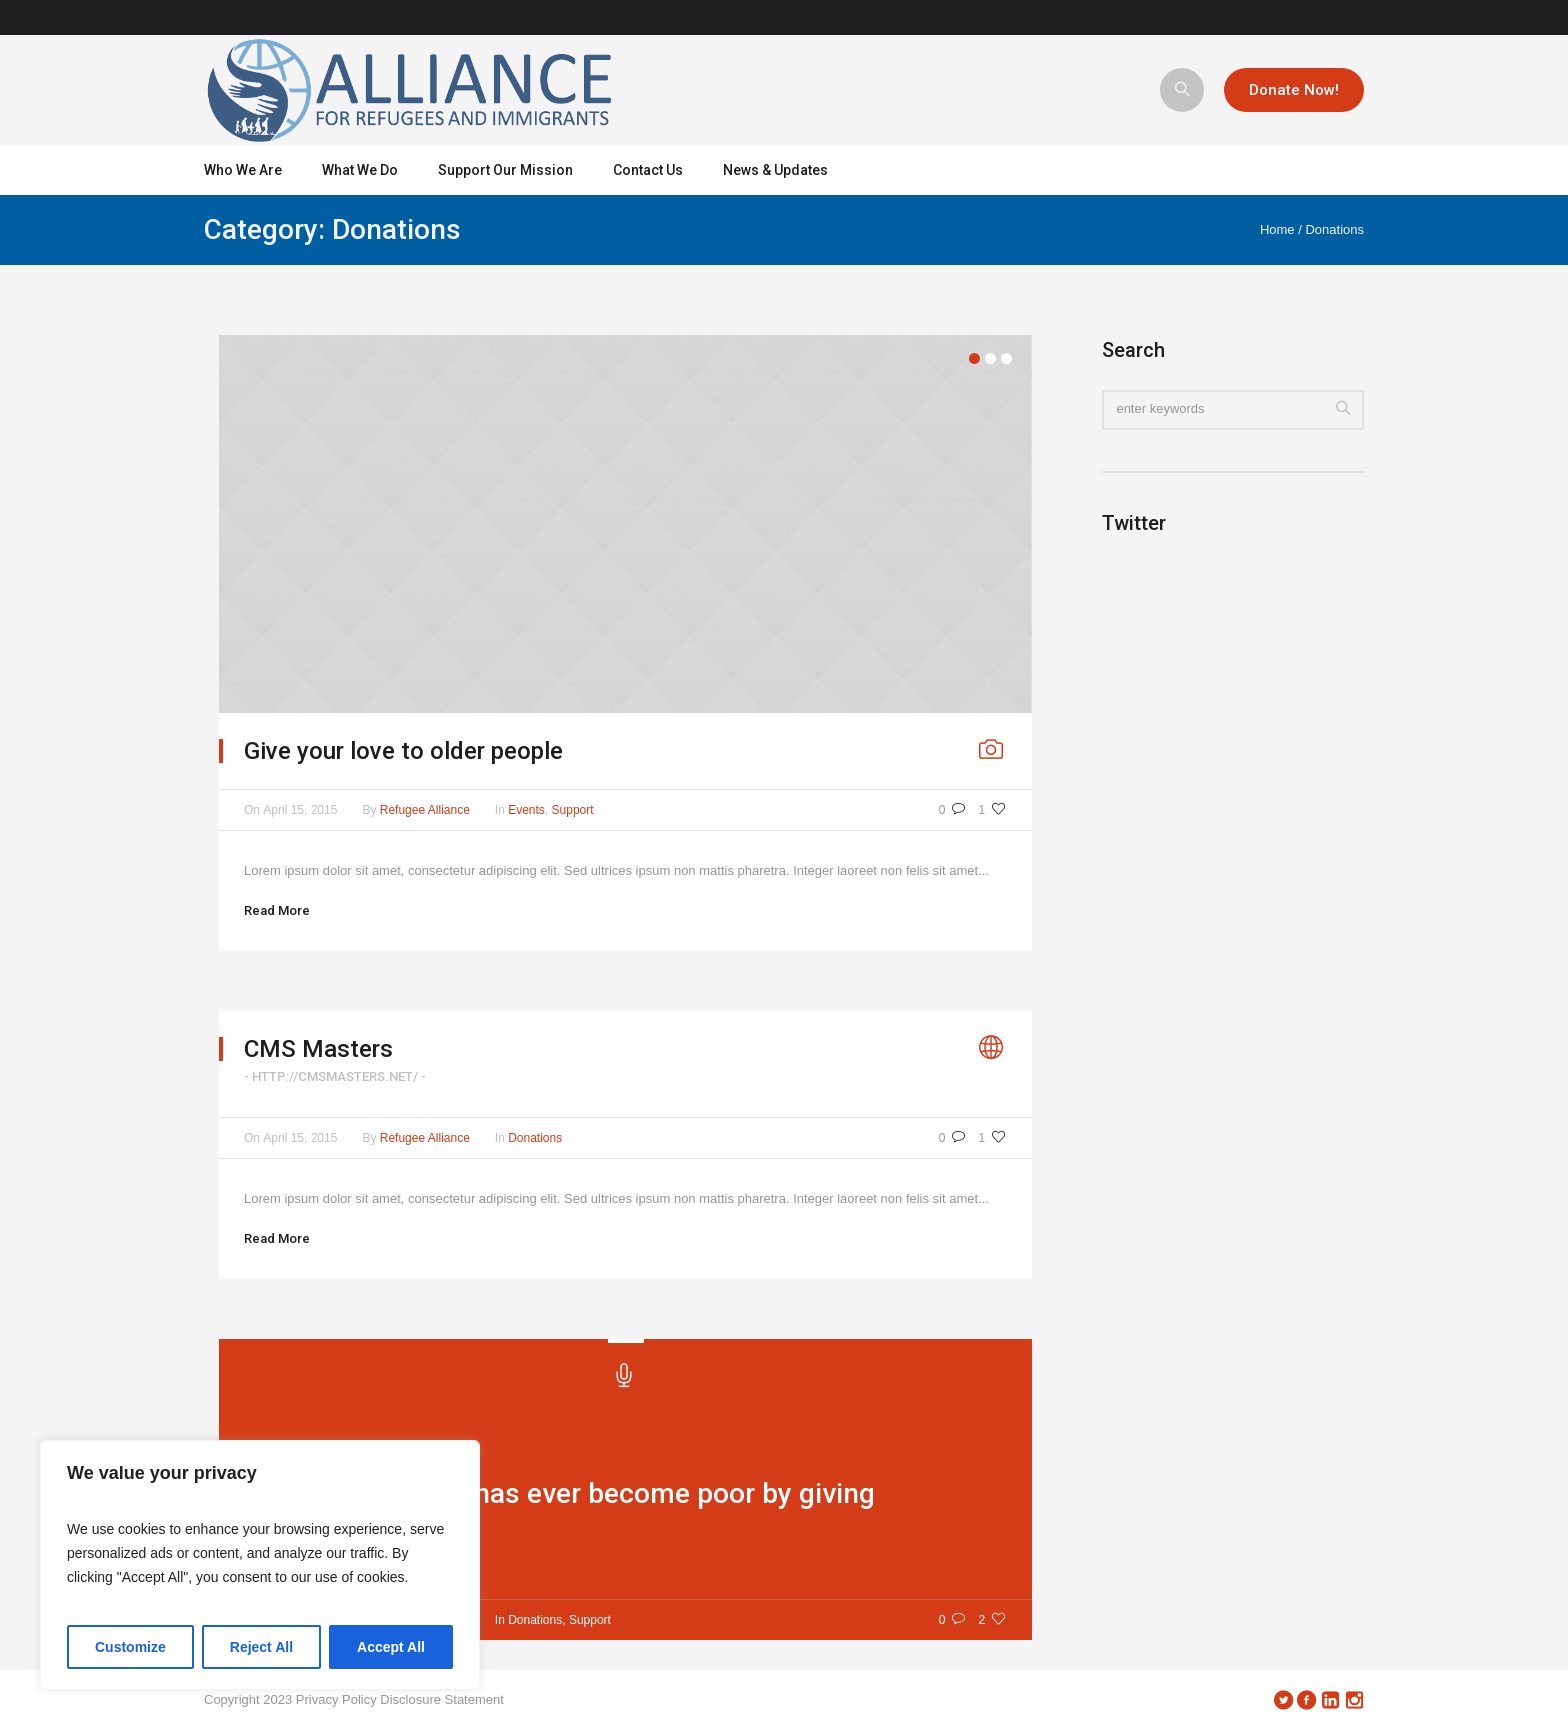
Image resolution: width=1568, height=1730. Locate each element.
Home (1277, 229)
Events (526, 810)
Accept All (391, 1647)
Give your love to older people (403, 751)
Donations (1334, 229)
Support (573, 810)
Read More (277, 910)
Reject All (261, 1647)
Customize (130, 1647)
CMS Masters (318, 1049)
